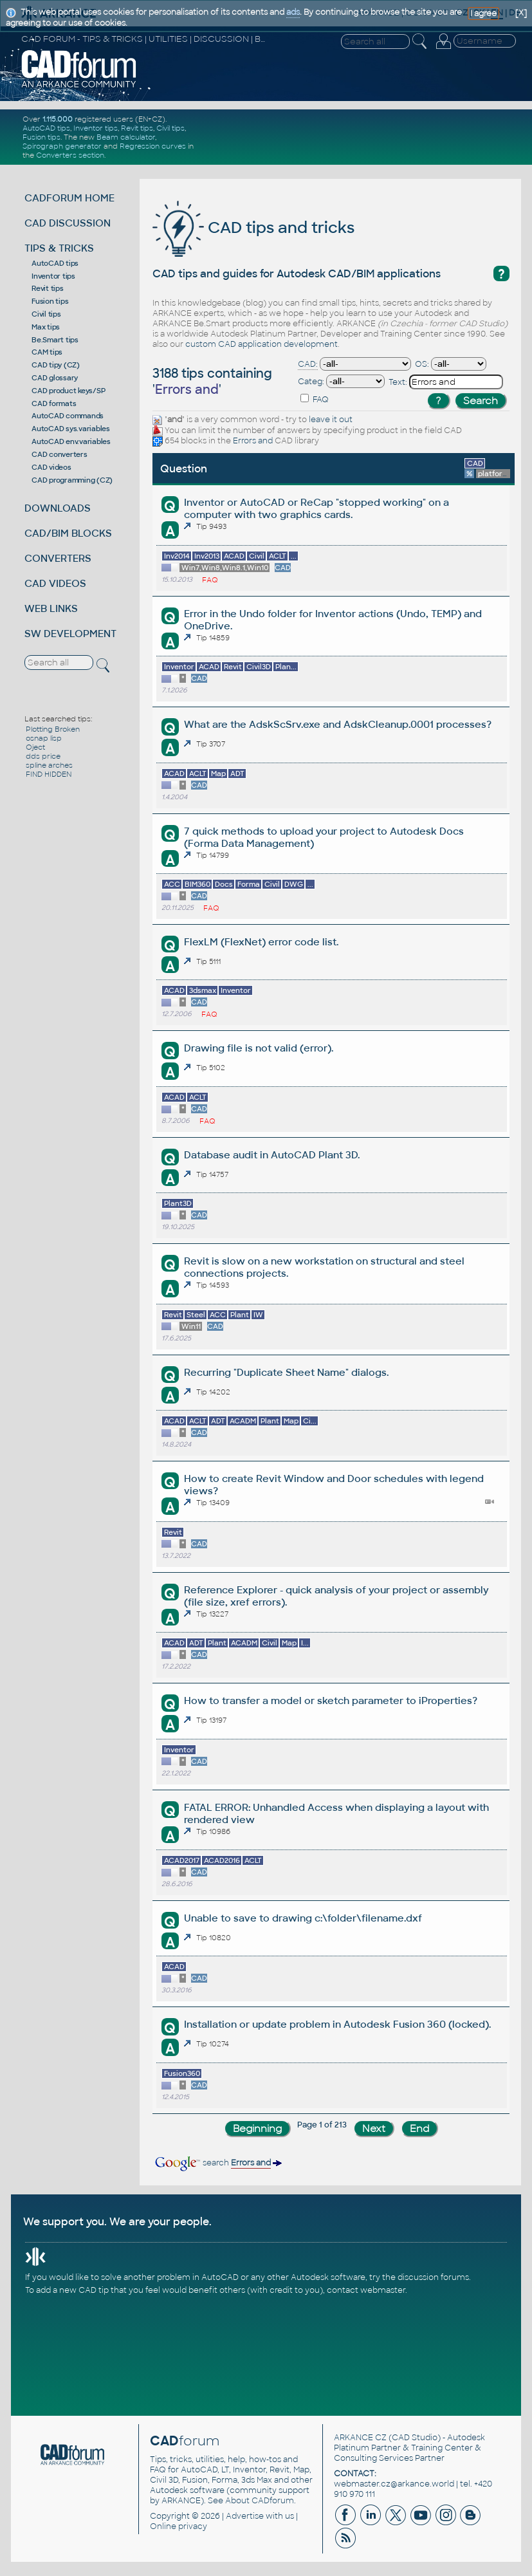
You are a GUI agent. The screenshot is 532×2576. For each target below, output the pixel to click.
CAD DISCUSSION (67, 223)
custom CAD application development (261, 344)
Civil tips (170, 128)
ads (293, 12)
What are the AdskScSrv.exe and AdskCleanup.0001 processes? (337, 724)
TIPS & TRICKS (59, 248)
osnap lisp (44, 738)
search (217, 2163)
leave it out (331, 419)
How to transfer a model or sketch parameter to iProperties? (330, 1700)
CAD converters (59, 454)
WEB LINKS (51, 608)
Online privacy (178, 2526)
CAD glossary (55, 377)
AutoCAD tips (46, 128)
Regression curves (153, 146)
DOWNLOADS (57, 508)
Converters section (70, 155)
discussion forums (433, 2277)
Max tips (46, 326)
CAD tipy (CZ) (56, 364)
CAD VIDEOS (55, 583)
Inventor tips (95, 128)
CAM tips (47, 352)
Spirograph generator (62, 146)
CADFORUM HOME (69, 198)
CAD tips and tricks (253, 227)
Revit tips (137, 128)
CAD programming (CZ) (72, 480)
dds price (43, 756)
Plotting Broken (53, 729)
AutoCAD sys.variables (71, 428)
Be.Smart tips (55, 339)
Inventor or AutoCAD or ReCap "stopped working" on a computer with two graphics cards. (316, 508)
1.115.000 (57, 119)
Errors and (253, 441)
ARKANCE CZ (360, 2437)
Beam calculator (125, 137)
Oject (35, 747)
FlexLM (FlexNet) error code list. (261, 942)
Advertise (245, 2516)
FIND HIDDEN (48, 774)
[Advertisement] (366, 137)
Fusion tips (41, 137)
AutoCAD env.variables (71, 441)
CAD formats (54, 403)
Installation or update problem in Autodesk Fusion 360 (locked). (337, 2024)
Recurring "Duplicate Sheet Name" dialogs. (286, 1372)
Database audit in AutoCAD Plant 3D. (272, 1155)
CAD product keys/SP (68, 390)
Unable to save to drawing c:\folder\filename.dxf (303, 1918)
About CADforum (259, 2501)
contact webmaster (366, 2290)
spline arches (49, 765)
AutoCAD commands (68, 415)
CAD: (308, 364)
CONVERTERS (57, 558)
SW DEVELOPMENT (70, 633)
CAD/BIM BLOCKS (68, 533)
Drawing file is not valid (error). (258, 1048)
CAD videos (51, 467)
